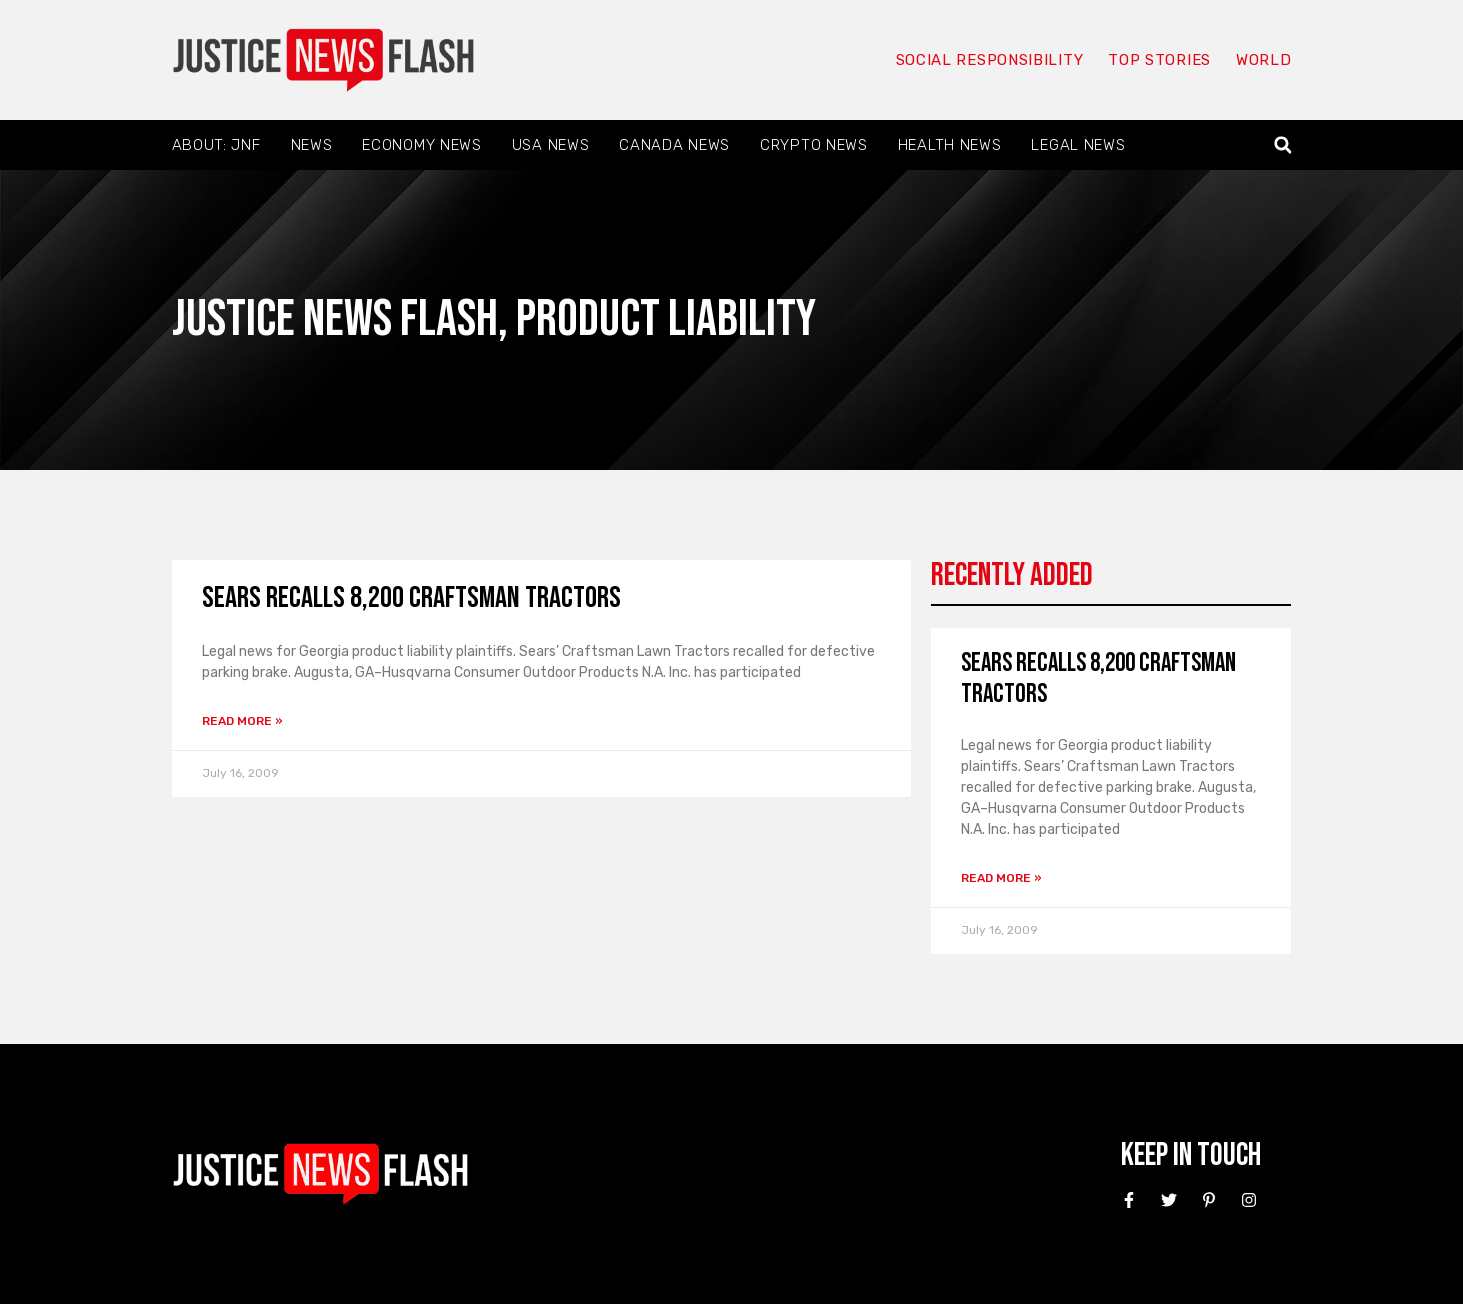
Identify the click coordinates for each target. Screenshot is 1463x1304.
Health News (950, 145)
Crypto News (814, 145)
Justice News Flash (335, 319)
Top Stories (1159, 60)
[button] (1282, 145)
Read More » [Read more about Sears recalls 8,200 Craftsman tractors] (242, 721)
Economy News (421, 145)
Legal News (1078, 145)
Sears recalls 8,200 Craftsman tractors (411, 598)
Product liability (666, 319)
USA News (551, 145)
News (312, 145)
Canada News (674, 145)
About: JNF (216, 145)
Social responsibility (990, 60)
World (1264, 60)
